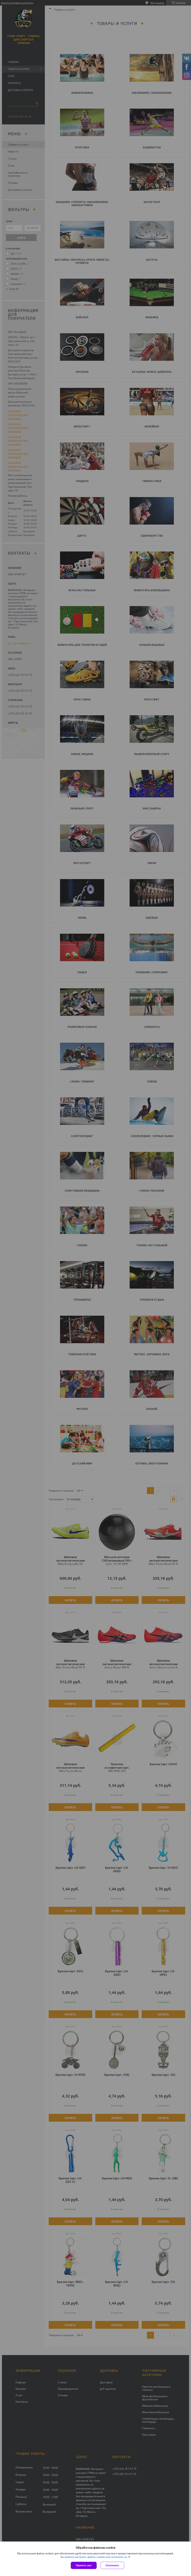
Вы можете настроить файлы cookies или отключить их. (94, 2557)
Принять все (84, 2565)
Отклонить (112, 2565)
